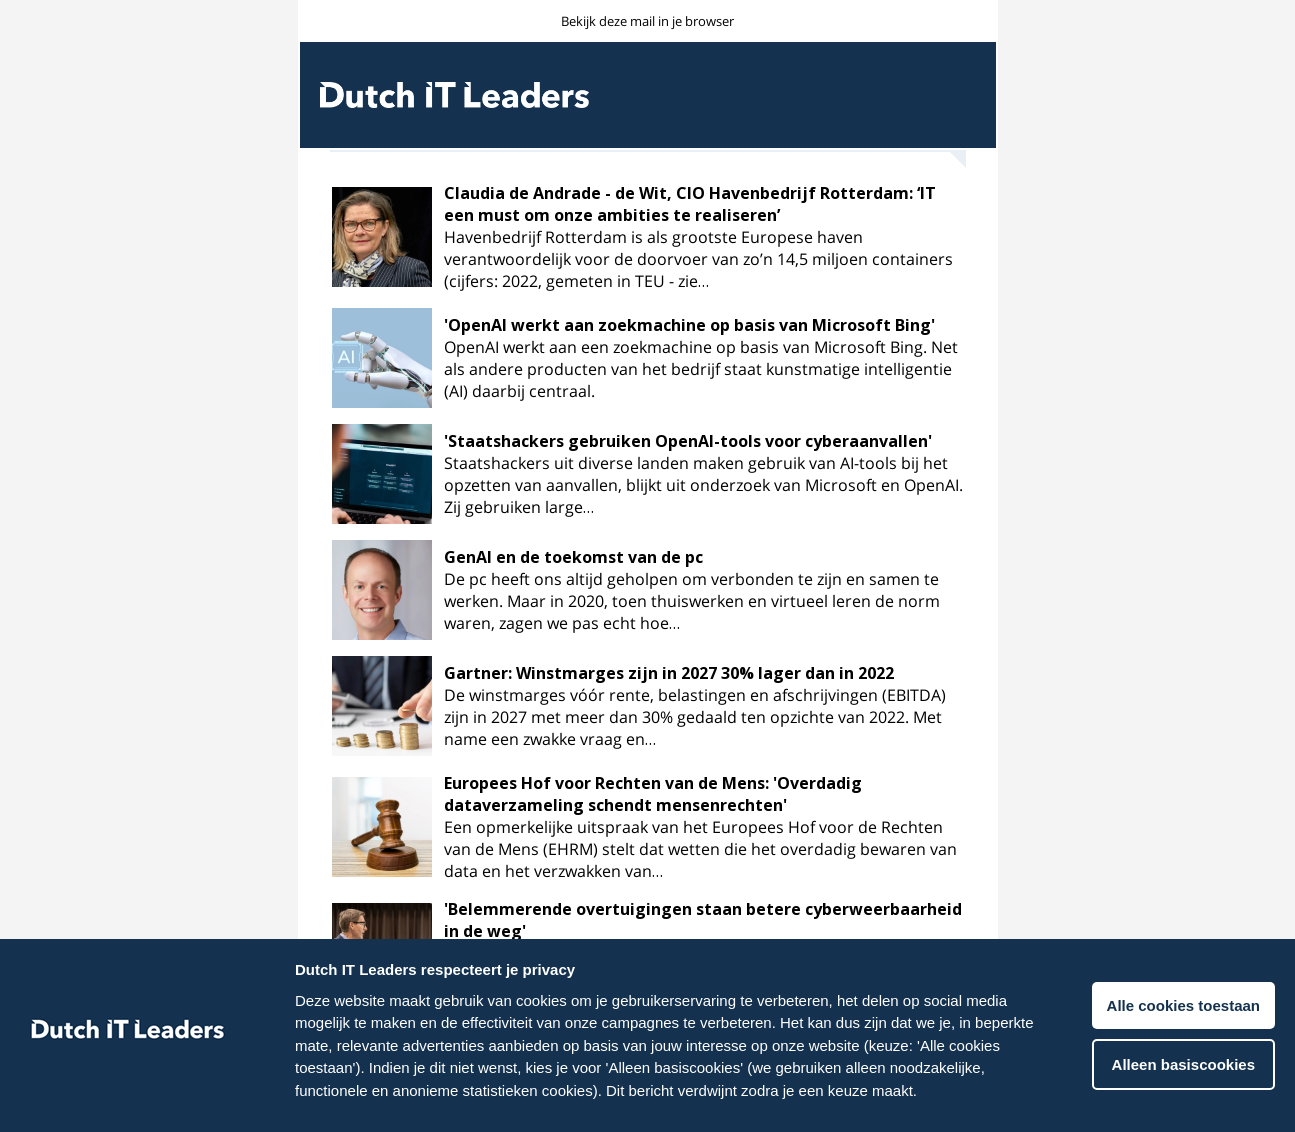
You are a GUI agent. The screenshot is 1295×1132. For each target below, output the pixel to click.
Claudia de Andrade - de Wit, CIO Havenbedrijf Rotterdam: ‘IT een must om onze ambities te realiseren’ (690, 204)
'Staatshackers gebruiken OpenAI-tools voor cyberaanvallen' (688, 441)
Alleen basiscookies (1183, 1064)
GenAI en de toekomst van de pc (573, 557)
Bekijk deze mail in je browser (647, 21)
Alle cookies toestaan (1183, 1005)
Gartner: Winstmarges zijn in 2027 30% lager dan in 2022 (669, 673)
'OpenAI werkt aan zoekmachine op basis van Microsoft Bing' (689, 325)
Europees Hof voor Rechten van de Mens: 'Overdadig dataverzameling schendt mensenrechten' (653, 794)
